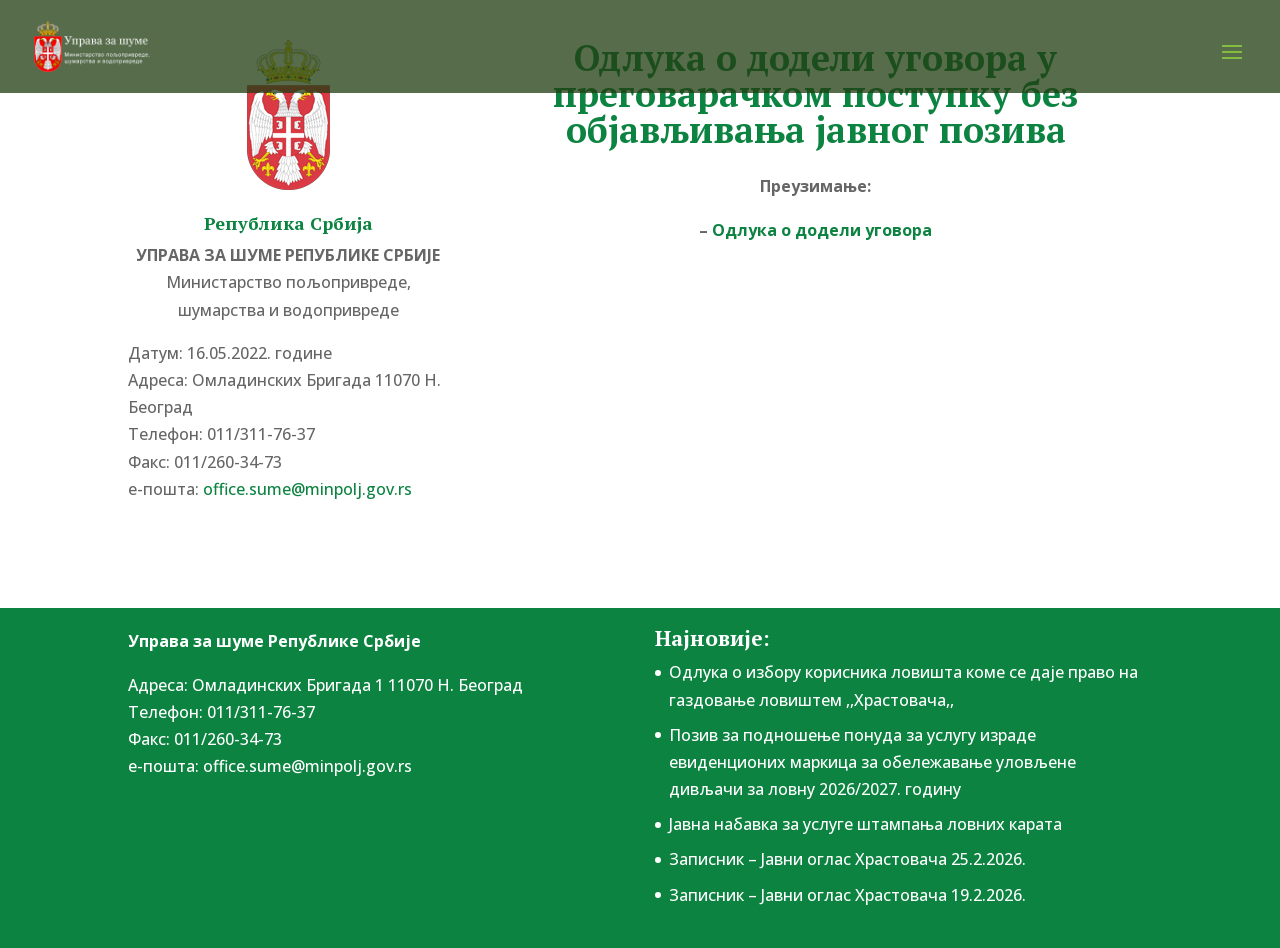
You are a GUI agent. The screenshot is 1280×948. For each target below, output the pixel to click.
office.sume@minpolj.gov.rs (307, 489)
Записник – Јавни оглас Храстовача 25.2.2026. (847, 859)
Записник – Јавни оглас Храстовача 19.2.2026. (847, 895)
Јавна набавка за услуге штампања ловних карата (865, 824)
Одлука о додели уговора (822, 230)
